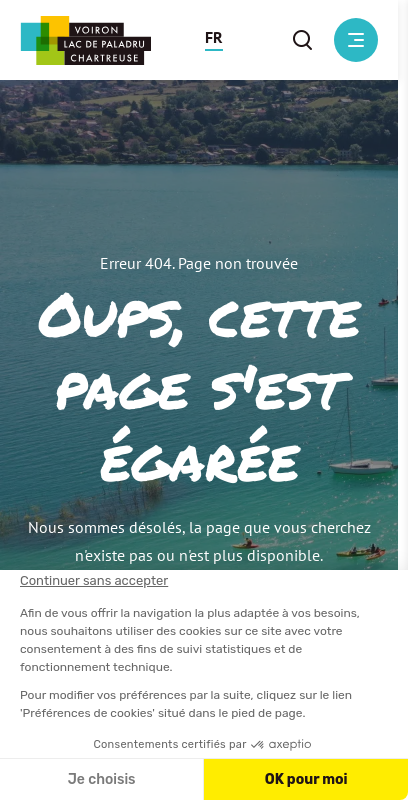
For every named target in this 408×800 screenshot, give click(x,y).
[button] (214, 40)
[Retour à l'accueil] (85, 40)
